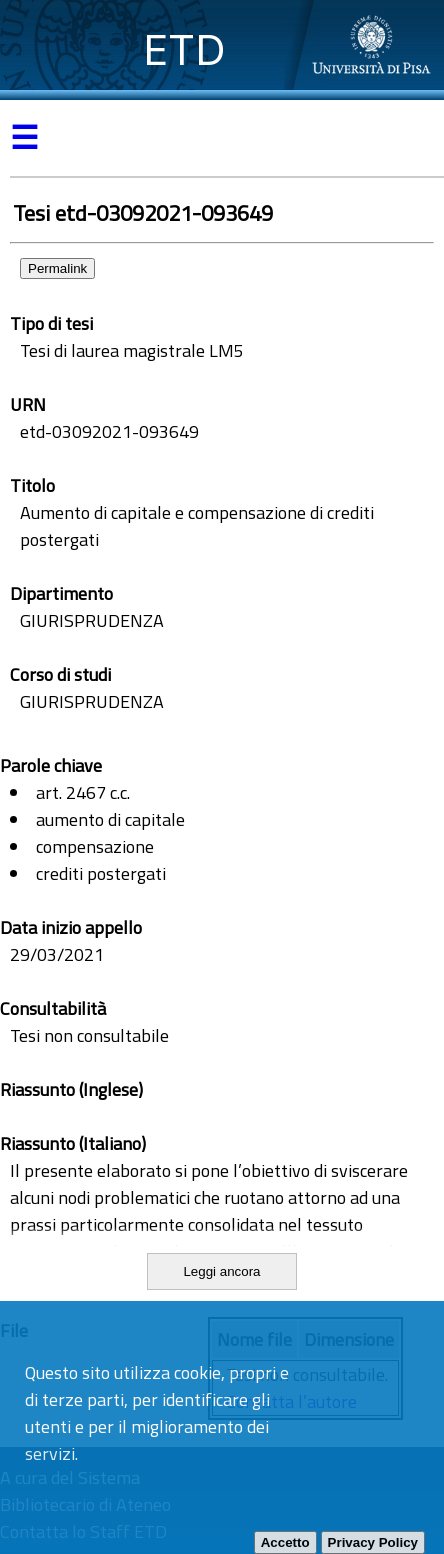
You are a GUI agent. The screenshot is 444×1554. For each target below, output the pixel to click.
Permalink (57, 268)
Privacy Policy (373, 1542)
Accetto (285, 1542)
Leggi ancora (221, 1271)
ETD (184, 49)
